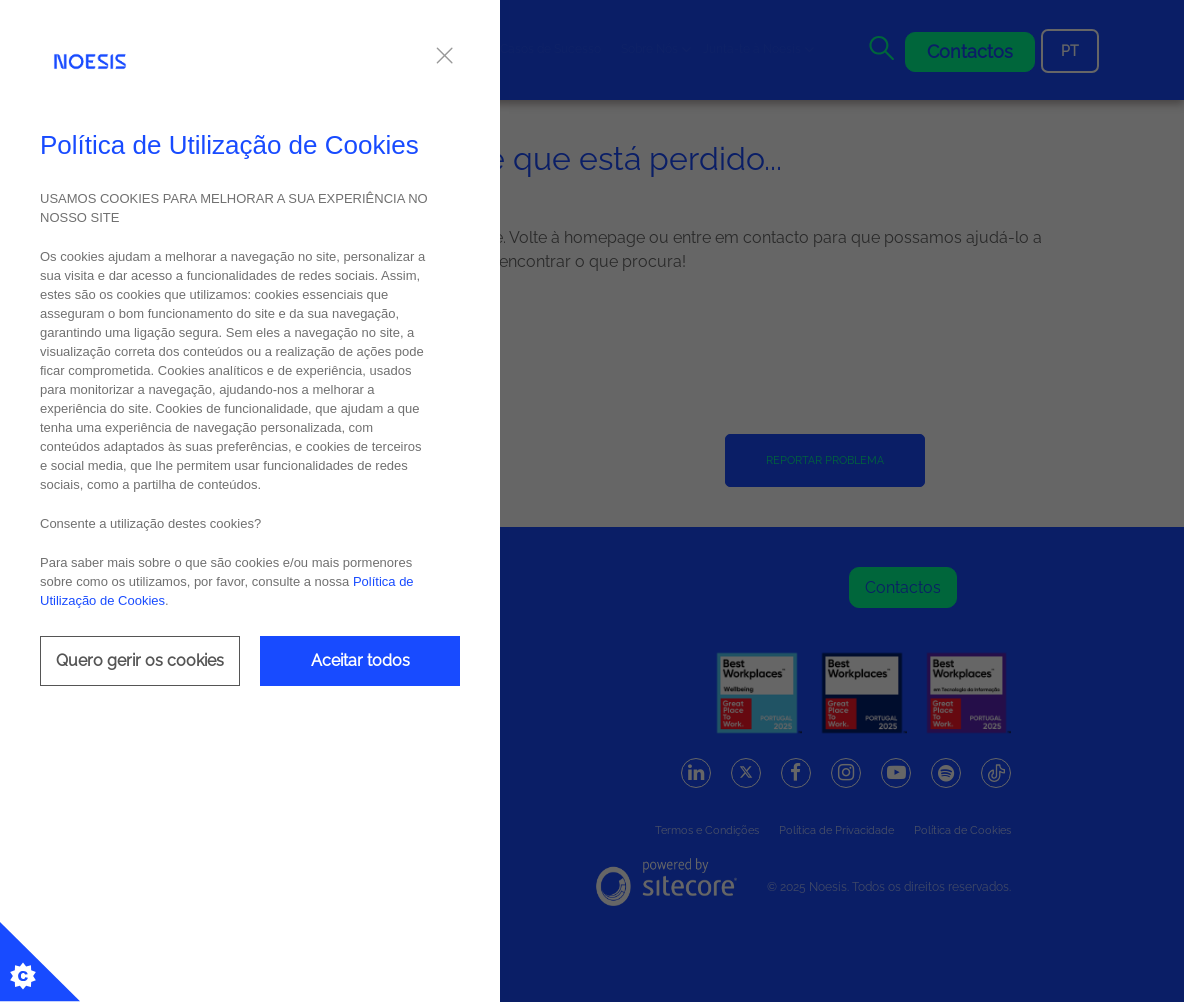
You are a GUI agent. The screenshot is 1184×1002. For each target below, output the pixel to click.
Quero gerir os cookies (140, 660)
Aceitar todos (360, 660)
